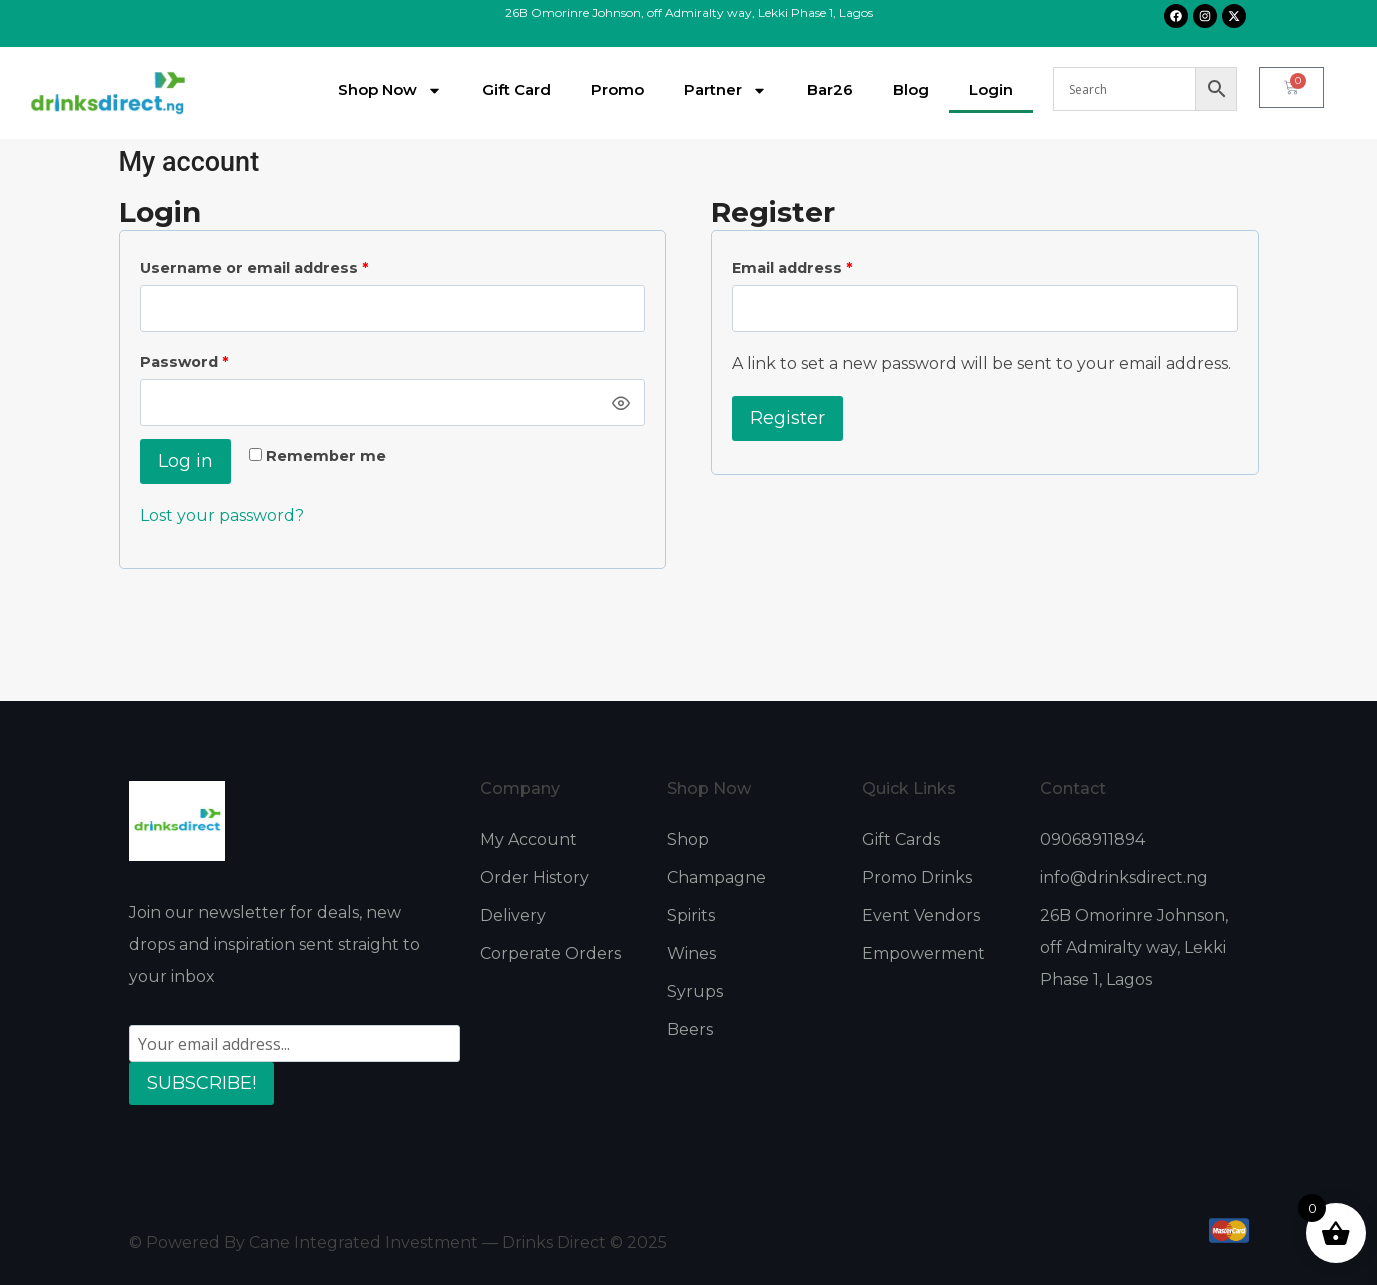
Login (991, 89)
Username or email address (289, 264)
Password (219, 358)
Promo (617, 89)
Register (787, 418)
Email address (827, 264)
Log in (185, 461)
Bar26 (830, 89)
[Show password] (622, 403)
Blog (911, 89)
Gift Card (516, 89)
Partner (725, 90)
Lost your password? (222, 515)
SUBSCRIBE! (201, 1083)
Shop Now (390, 90)
